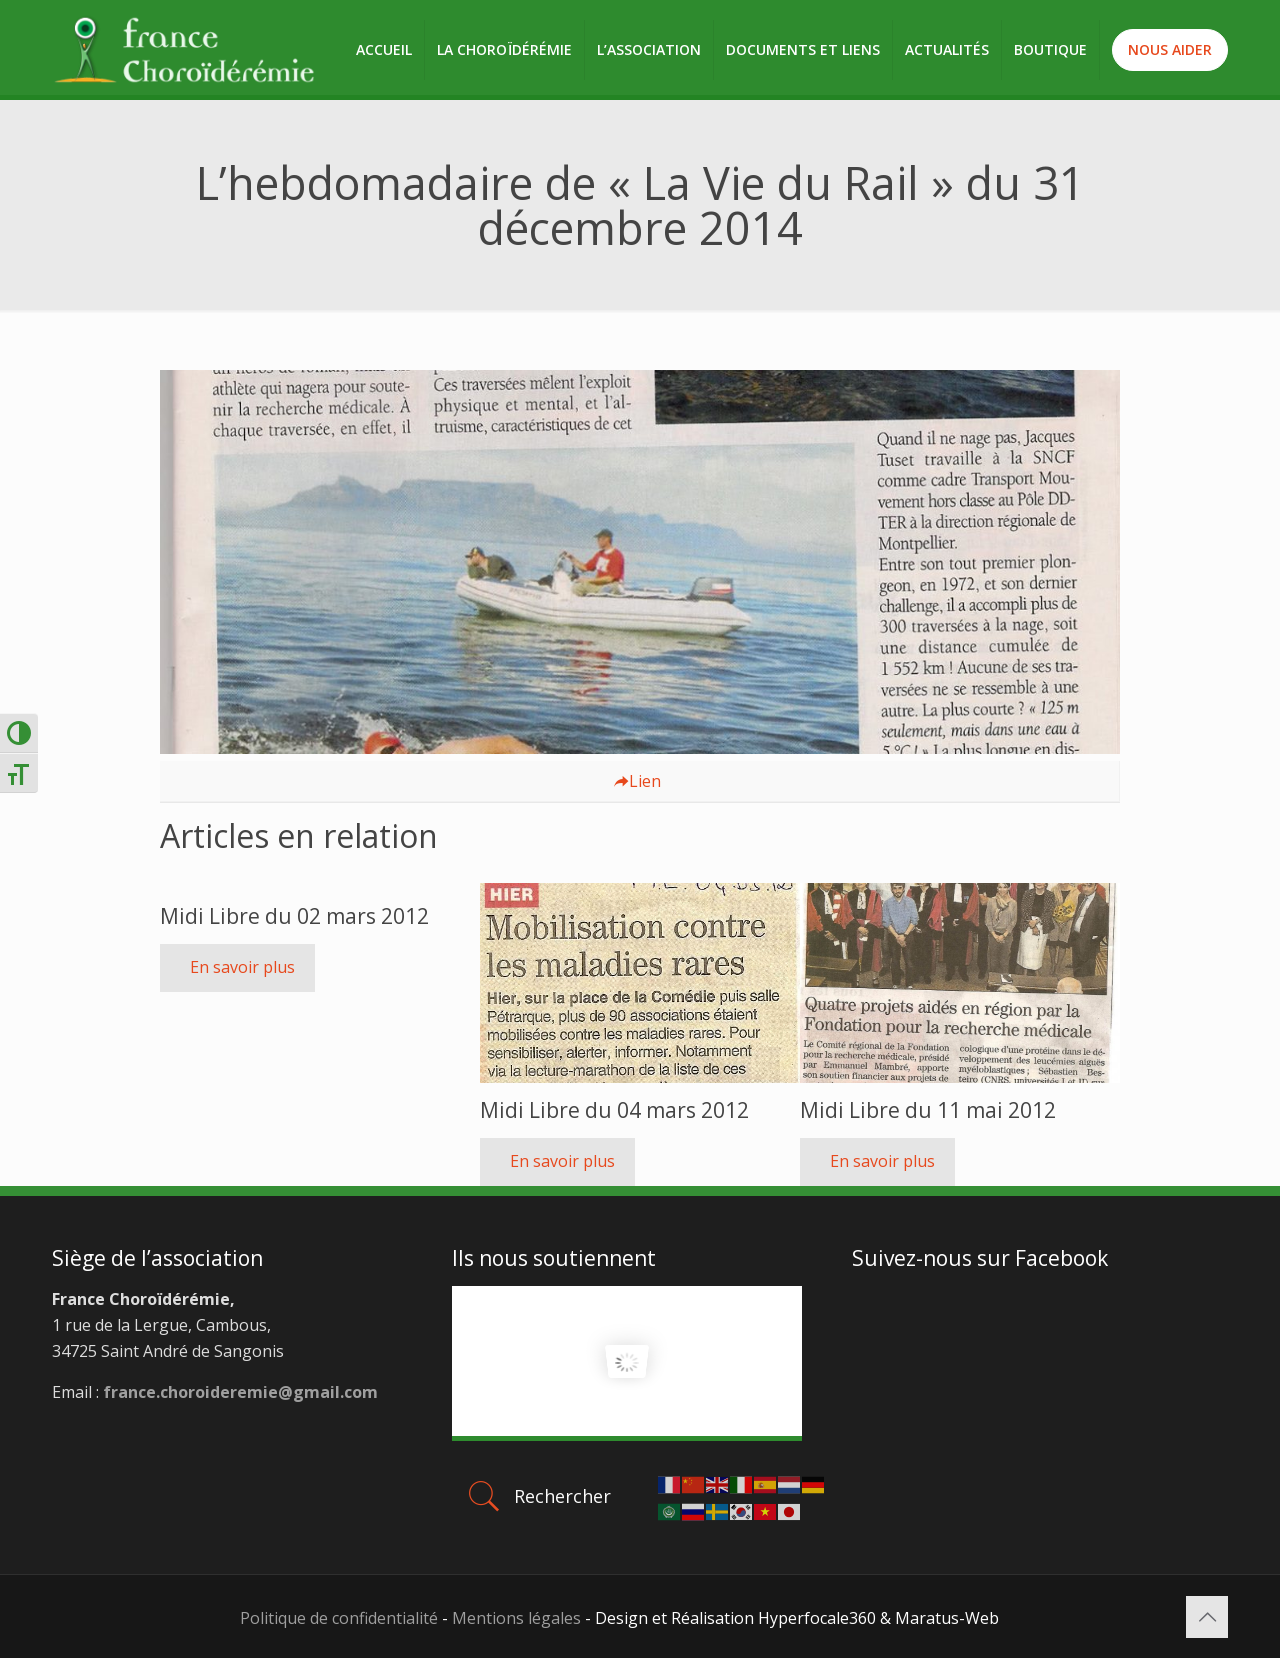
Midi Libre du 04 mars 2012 (614, 1110)
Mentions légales (516, 1618)
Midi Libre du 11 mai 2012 (928, 1110)
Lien (637, 781)
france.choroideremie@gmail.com (238, 1392)
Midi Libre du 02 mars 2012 (294, 916)
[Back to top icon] (1207, 1617)
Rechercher (537, 1496)
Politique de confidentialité (339, 1618)
